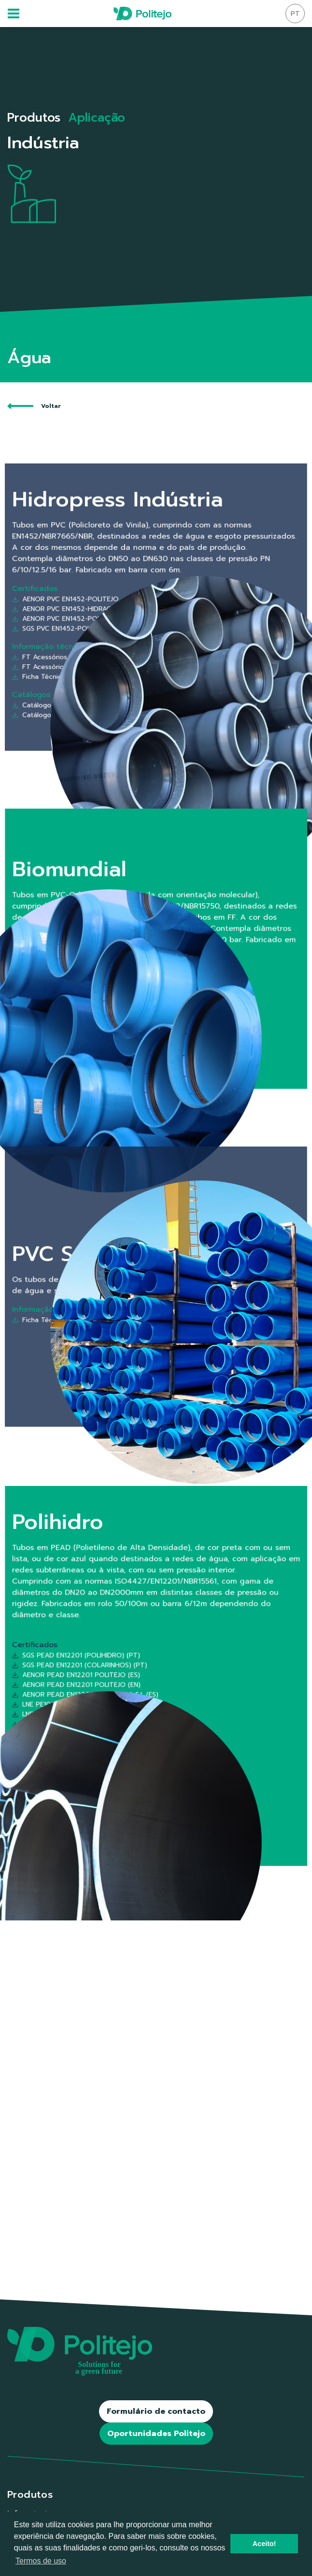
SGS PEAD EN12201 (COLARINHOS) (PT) (132, 1672)
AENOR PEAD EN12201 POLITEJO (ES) (131, 1675)
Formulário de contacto (156, 2411)
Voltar (34, 406)
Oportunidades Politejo (156, 2433)
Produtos (33, 118)
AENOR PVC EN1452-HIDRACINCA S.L (130, 607)
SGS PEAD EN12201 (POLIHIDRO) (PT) (131, 1669)
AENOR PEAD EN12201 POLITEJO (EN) (131, 1678)
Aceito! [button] (264, 2544)
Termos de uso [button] (40, 2561)
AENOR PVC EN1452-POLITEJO (127, 604)
